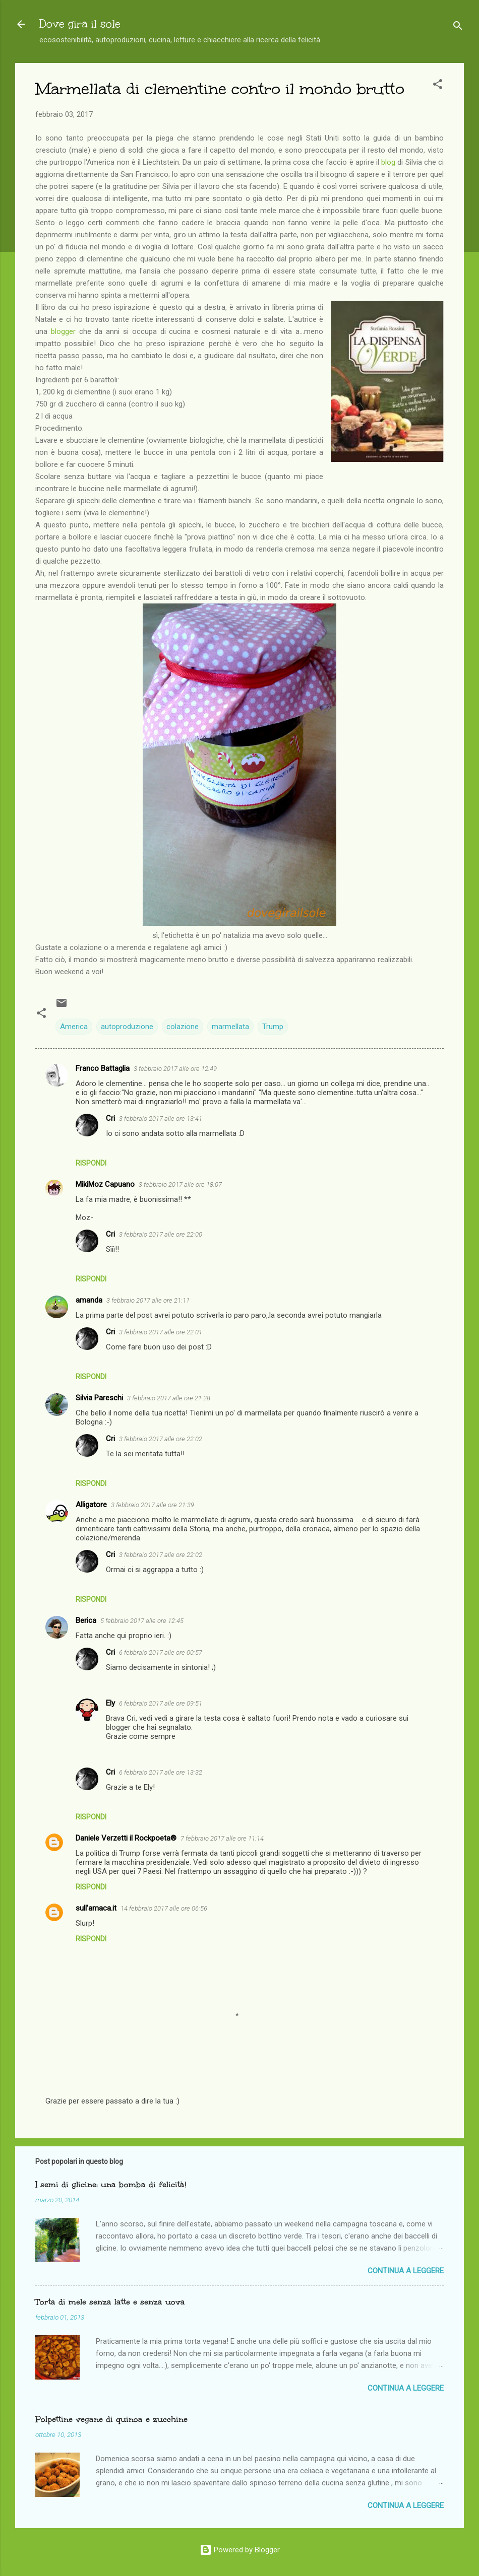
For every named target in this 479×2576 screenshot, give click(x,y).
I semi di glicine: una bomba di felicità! (110, 2184)
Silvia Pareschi (99, 1397)
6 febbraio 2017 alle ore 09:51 (160, 1703)
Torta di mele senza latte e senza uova (110, 2301)
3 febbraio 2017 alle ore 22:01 (160, 1332)
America (74, 1026)
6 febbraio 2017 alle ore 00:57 (160, 1652)
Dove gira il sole (80, 24)
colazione (182, 1026)
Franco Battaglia (103, 1068)
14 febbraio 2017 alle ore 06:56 (164, 1908)
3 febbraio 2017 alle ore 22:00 (160, 1234)
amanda (89, 1300)
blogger (63, 331)
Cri (110, 1118)
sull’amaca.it (96, 1908)
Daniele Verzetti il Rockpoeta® (126, 1838)
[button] (438, 86)
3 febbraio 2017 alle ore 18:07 (180, 1184)
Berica (86, 1620)
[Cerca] (458, 27)
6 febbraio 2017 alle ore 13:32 (160, 1772)
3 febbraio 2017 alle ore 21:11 (148, 1300)
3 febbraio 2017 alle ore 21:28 (168, 1398)
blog (388, 162)
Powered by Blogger (240, 2549)
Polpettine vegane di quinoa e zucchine (111, 2419)
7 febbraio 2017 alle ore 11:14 (222, 1838)
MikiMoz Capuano (105, 1184)
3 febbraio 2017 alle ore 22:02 (160, 1439)
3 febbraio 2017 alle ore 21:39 (152, 1505)
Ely (110, 1703)
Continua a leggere (406, 2270)
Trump (272, 1026)
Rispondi (91, 1163)
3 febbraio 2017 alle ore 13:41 (160, 1118)
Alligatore (91, 1504)
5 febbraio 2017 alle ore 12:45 (142, 1620)
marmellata (230, 1026)
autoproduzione (127, 1026)
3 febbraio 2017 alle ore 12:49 (175, 1068)
